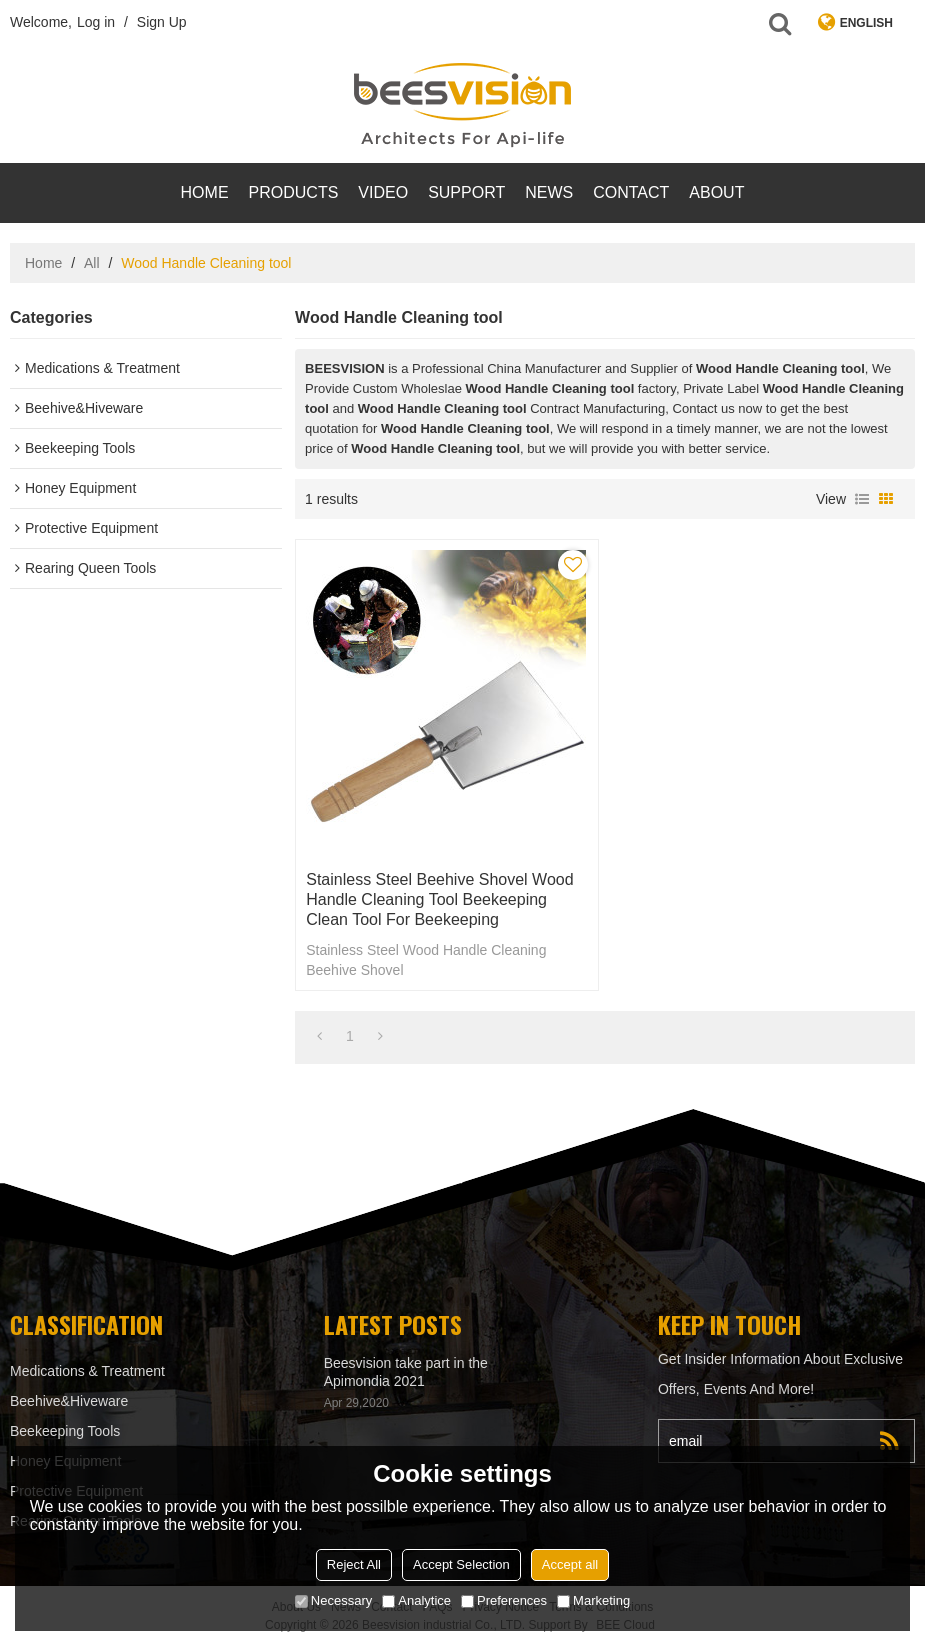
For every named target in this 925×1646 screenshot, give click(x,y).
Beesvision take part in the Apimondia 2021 (406, 1372)
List (862, 499)
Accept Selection (461, 1564)
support (466, 192)
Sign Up (162, 22)
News (549, 192)
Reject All (354, 1564)
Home (205, 192)
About (716, 192)
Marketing (593, 1600)
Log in (96, 22)
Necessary (333, 1600)
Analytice (416, 1600)
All (92, 263)
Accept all (570, 1564)
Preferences (504, 1600)
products (294, 192)
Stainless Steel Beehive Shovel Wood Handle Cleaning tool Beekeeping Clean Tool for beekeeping (439, 899)
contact (631, 192)
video (383, 192)
